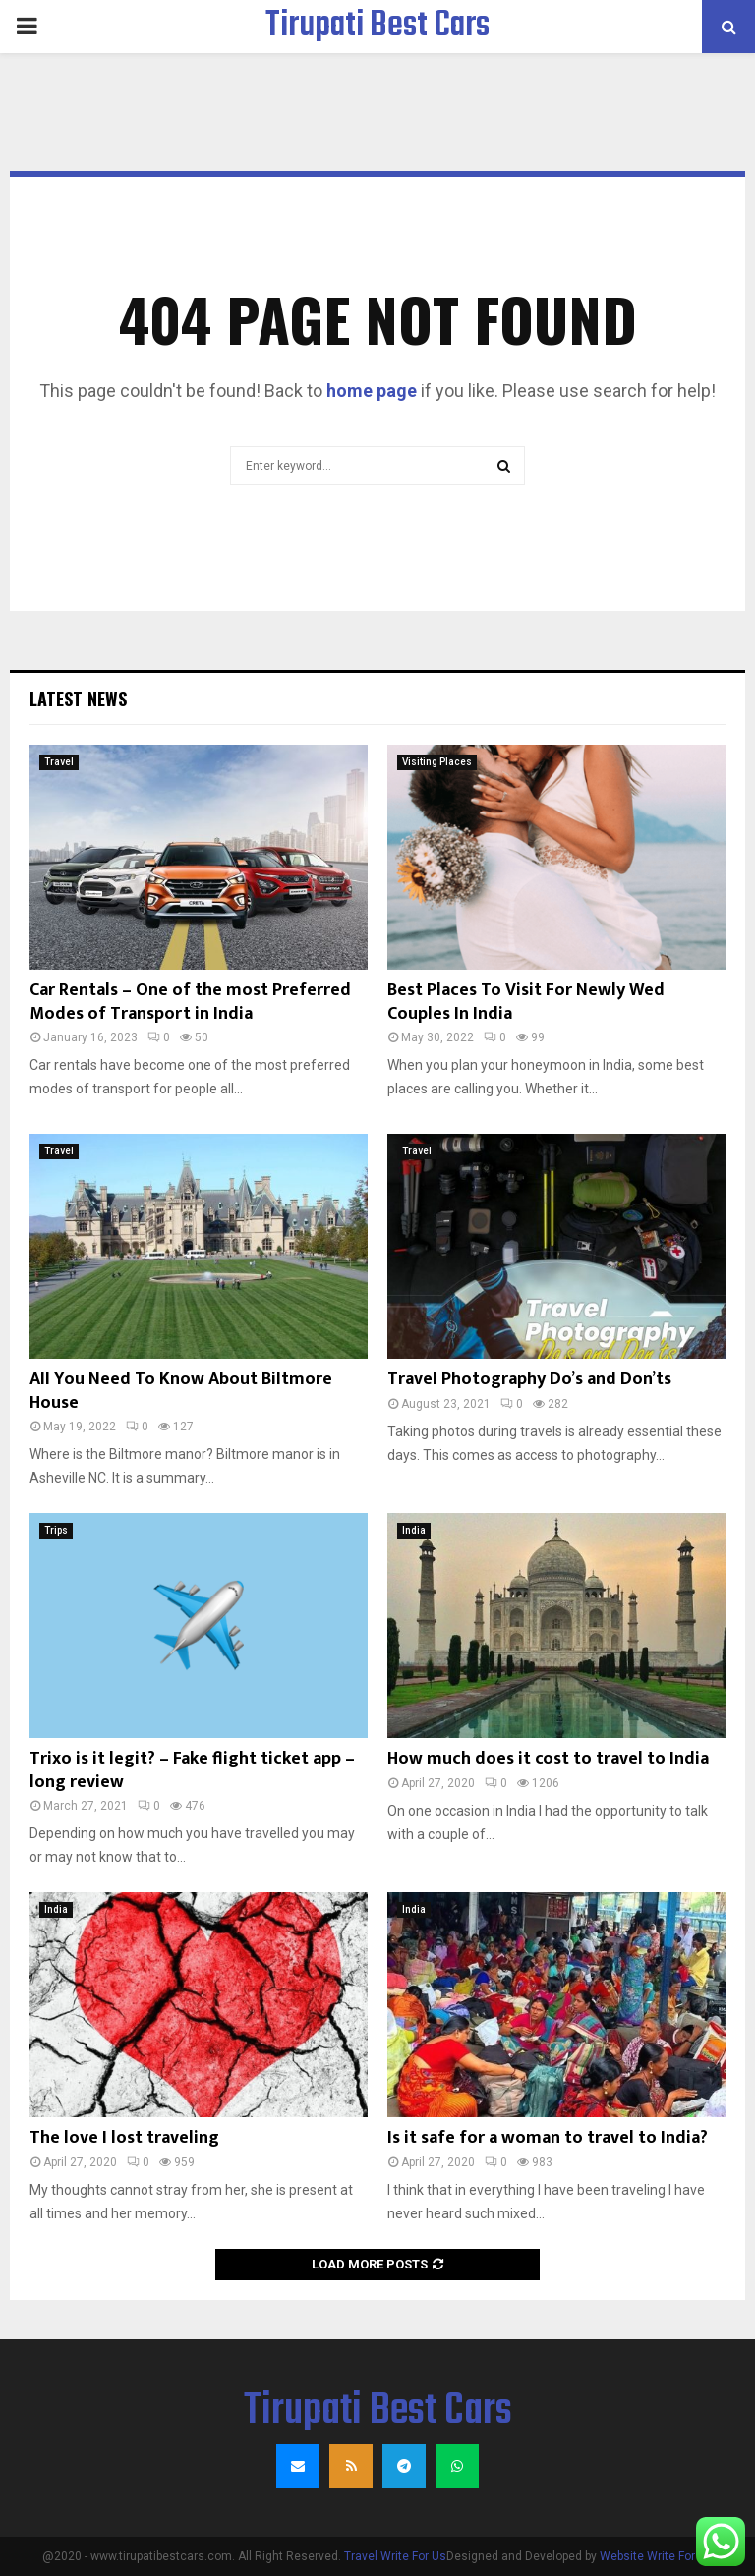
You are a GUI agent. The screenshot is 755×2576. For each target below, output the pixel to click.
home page (371, 390)
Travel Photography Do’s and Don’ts (529, 1379)
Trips (56, 1530)
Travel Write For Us (395, 2556)
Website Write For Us (656, 2556)
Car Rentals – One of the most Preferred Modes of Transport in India (190, 1002)
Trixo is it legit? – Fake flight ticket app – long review (192, 1770)
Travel (59, 761)
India (414, 1530)
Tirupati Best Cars (377, 26)
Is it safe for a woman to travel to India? (547, 2138)
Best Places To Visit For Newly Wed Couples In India (526, 1002)
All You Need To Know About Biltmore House (180, 1391)
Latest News (78, 698)
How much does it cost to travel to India (548, 1758)
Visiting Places (437, 761)
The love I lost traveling (124, 2138)
